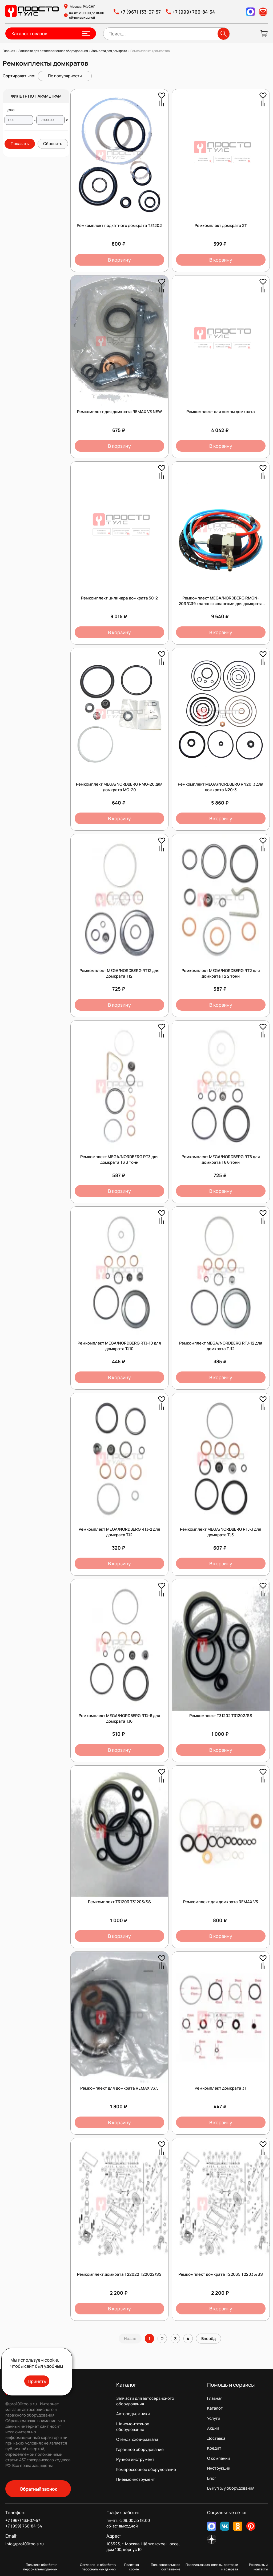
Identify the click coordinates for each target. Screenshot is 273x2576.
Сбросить (52, 143)
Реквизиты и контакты (258, 2566)
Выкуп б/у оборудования (230, 2488)
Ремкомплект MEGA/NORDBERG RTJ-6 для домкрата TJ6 (119, 1718)
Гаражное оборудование (140, 2449)
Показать (20, 143)
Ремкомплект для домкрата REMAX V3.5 (119, 2088)
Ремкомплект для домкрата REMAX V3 (220, 1902)
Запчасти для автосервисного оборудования (145, 2401)
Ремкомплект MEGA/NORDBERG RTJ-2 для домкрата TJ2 (119, 1532)
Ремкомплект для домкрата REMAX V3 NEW (119, 411)
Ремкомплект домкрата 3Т (221, 2088)
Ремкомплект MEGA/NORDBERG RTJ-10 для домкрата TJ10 (119, 1345)
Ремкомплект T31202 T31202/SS (220, 1715)
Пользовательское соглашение (165, 2566)
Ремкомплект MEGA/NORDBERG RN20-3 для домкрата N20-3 (220, 787)
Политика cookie (131, 2566)
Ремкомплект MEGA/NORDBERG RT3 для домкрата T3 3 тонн (119, 1159)
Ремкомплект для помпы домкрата (220, 411)
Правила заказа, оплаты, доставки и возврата (212, 2566)
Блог (211, 2478)
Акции (213, 2428)
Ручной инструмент (135, 2459)
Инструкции (218, 2468)
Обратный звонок (38, 2489)
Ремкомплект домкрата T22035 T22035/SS (220, 2274)
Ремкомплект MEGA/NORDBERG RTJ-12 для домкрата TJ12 (220, 1345)
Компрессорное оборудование (146, 2469)
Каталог (215, 2408)
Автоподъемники (133, 2414)
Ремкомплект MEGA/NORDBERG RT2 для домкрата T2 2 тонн (221, 973)
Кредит (214, 2448)
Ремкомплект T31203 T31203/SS (119, 1902)
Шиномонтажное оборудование (132, 2426)
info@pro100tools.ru (24, 2544)
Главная (214, 2398)
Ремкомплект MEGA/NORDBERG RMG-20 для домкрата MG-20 (119, 787)
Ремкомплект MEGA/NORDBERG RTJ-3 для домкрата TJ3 (220, 1532)
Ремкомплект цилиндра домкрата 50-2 (119, 598)
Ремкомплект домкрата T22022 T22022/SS (119, 2274)
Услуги (213, 2418)
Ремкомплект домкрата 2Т (221, 225)
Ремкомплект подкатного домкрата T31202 (119, 225)
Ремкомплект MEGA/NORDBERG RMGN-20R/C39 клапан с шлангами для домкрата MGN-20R (221, 603)
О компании (218, 2458)
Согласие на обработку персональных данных (98, 2566)
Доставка (216, 2438)
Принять (37, 2381)
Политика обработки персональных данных (40, 2566)
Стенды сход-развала (137, 2439)
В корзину (119, 260)
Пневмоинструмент (135, 2479)
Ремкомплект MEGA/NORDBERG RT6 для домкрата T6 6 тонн (221, 1159)
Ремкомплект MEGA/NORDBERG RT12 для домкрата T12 (119, 973)
